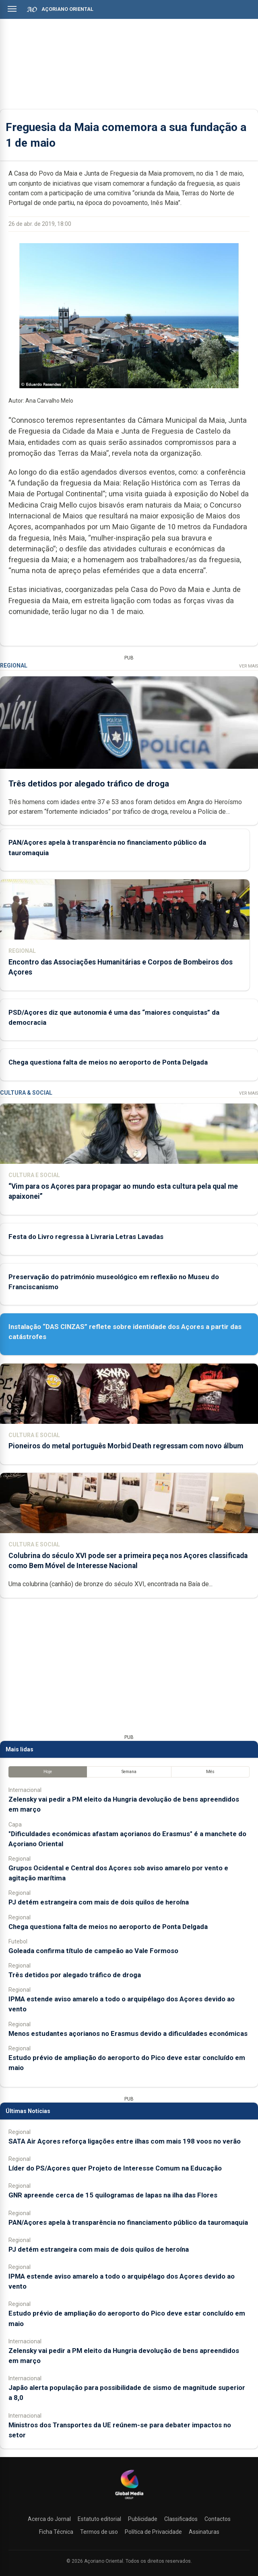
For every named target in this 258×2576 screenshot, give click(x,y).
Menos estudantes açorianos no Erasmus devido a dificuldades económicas (128, 2033)
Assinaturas (204, 2532)
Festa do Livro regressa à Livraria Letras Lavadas (85, 1237)
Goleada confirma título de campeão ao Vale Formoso (93, 1951)
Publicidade (142, 2519)
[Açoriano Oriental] (129, 2500)
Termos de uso (99, 2532)
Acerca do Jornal (49, 2519)
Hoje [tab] (47, 1771)
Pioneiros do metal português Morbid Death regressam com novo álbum (125, 1446)
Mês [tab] (210, 1771)
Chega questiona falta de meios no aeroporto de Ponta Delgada (108, 1062)
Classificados (181, 2519)
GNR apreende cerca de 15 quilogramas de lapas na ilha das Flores (112, 2195)
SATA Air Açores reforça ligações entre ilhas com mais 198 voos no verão (124, 2141)
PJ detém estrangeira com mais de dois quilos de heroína (98, 1902)
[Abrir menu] (12, 9)
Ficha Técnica (56, 2532)
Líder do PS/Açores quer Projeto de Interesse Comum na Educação (115, 2168)
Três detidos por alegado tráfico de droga (88, 783)
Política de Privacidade (153, 2532)
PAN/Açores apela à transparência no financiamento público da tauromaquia (128, 2222)
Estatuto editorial (99, 2519)
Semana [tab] (129, 1771)
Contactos (217, 2519)
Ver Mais (248, 666)
